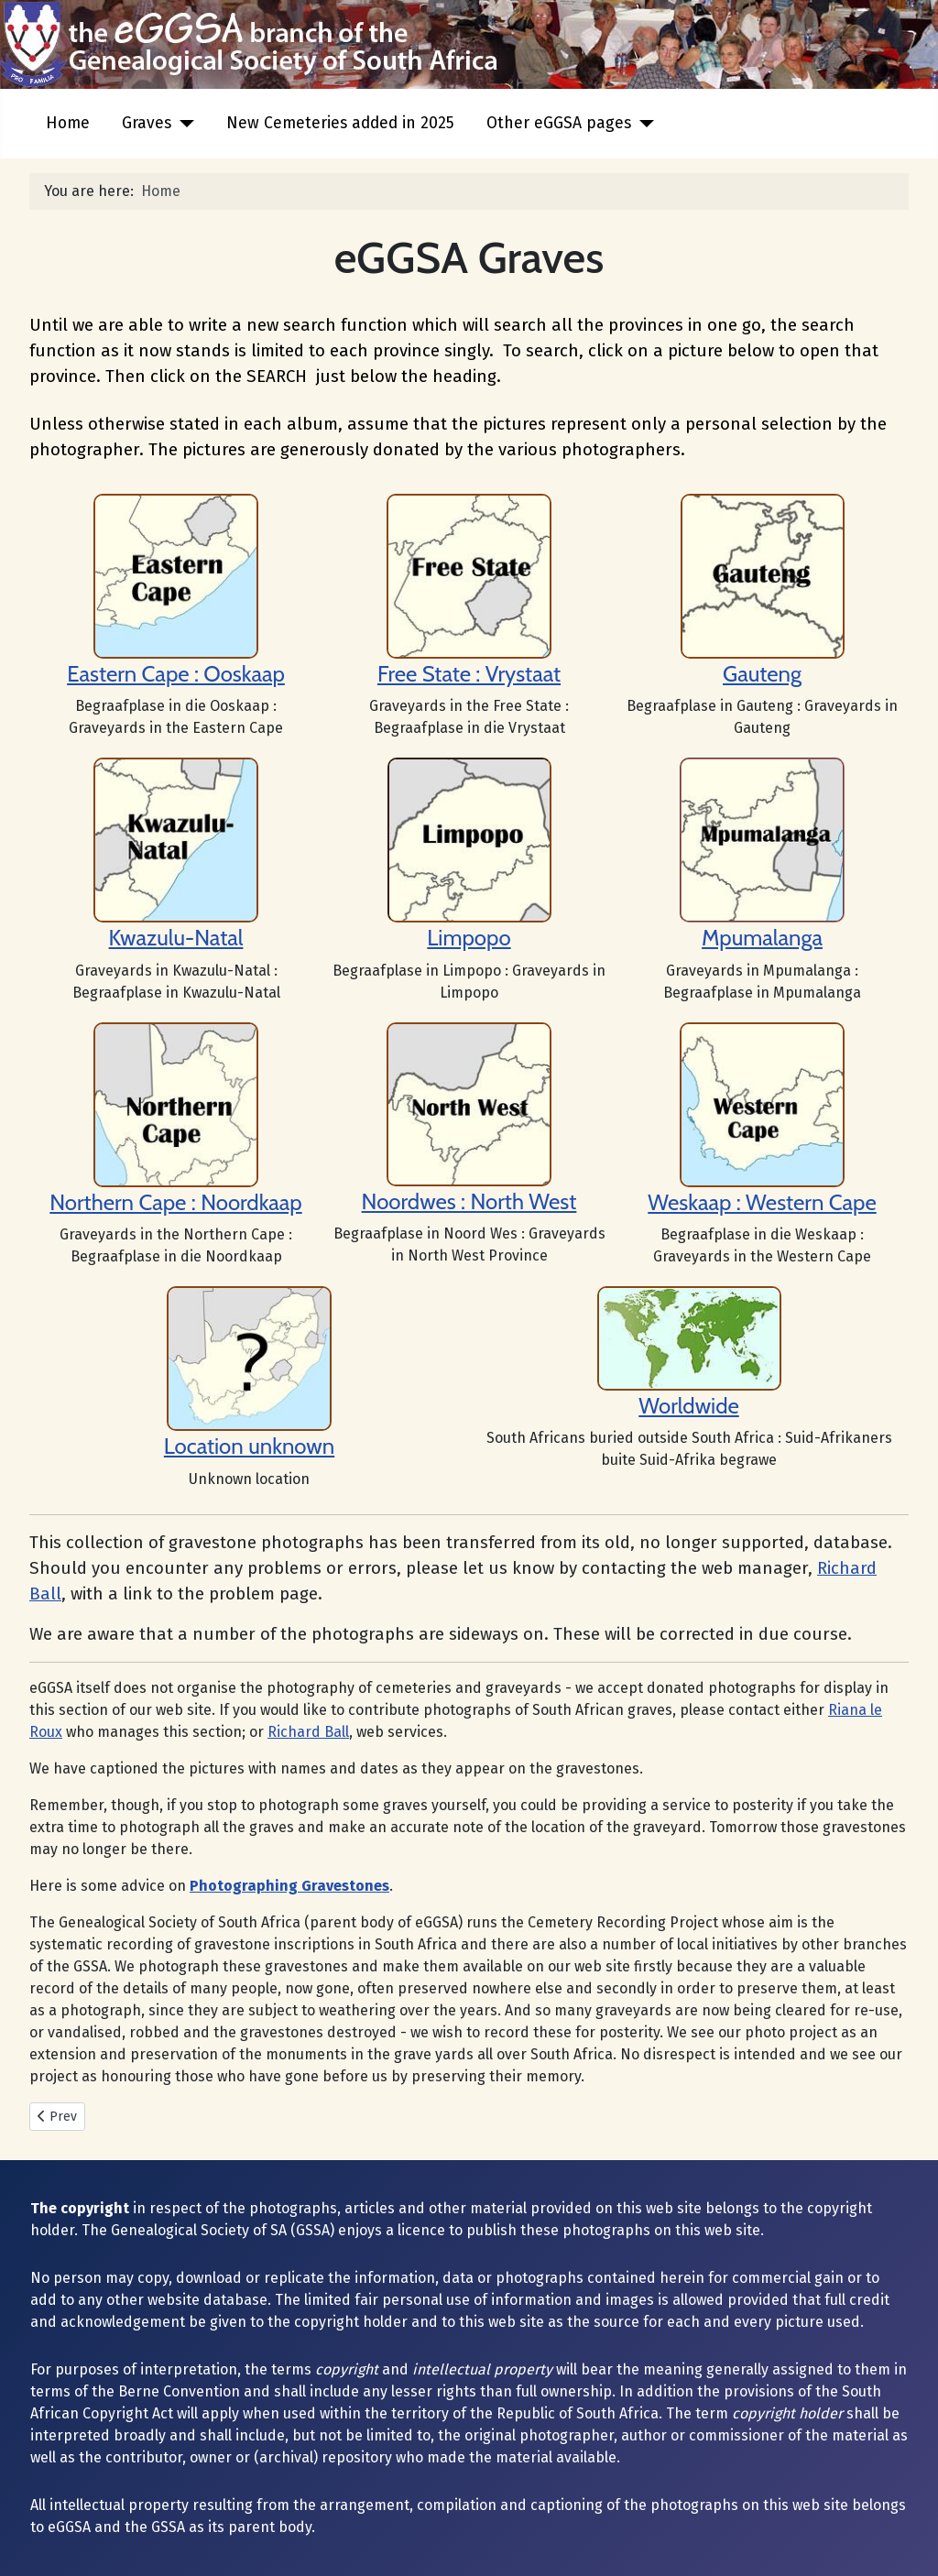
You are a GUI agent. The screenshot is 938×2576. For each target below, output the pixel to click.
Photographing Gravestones (289, 1885)
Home (68, 123)
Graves (146, 123)
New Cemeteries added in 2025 (340, 123)
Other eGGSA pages (558, 123)
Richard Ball (308, 1732)
